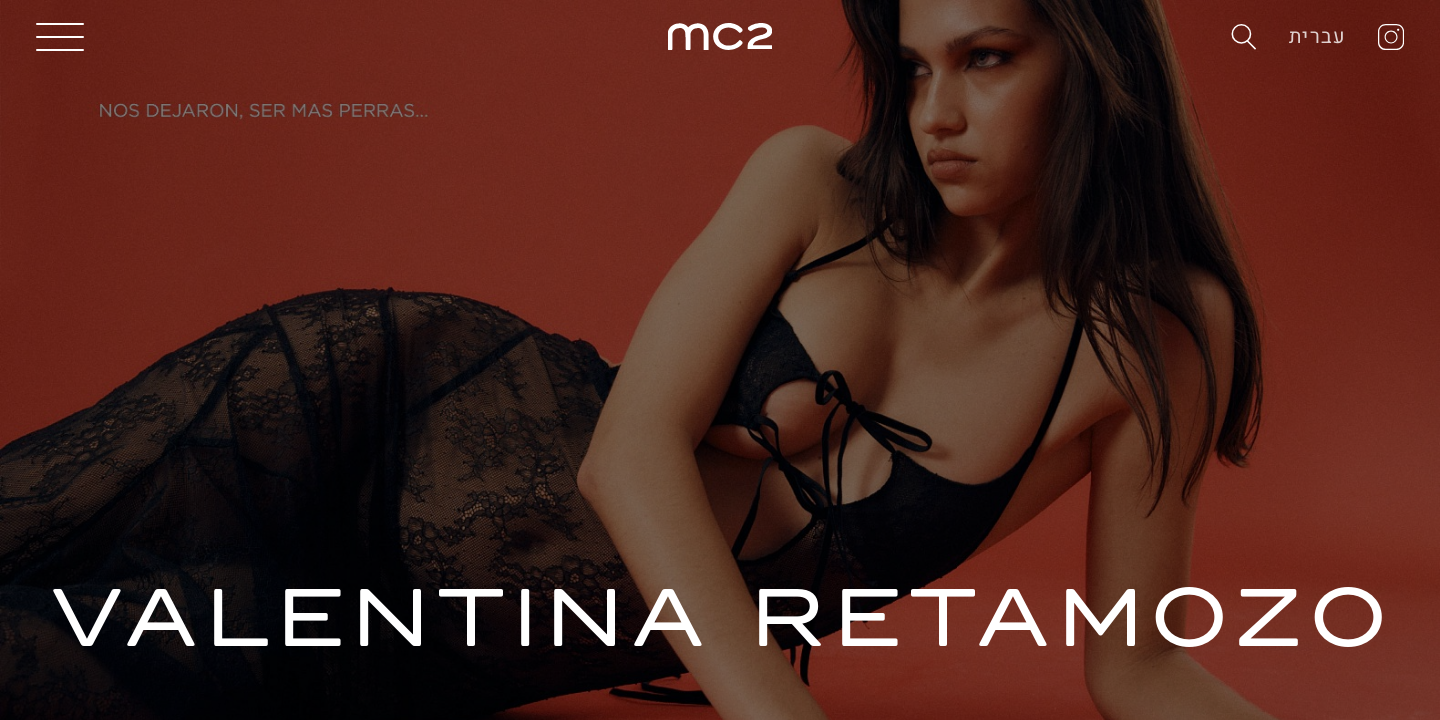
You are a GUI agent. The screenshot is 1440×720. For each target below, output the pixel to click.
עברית (1317, 36)
